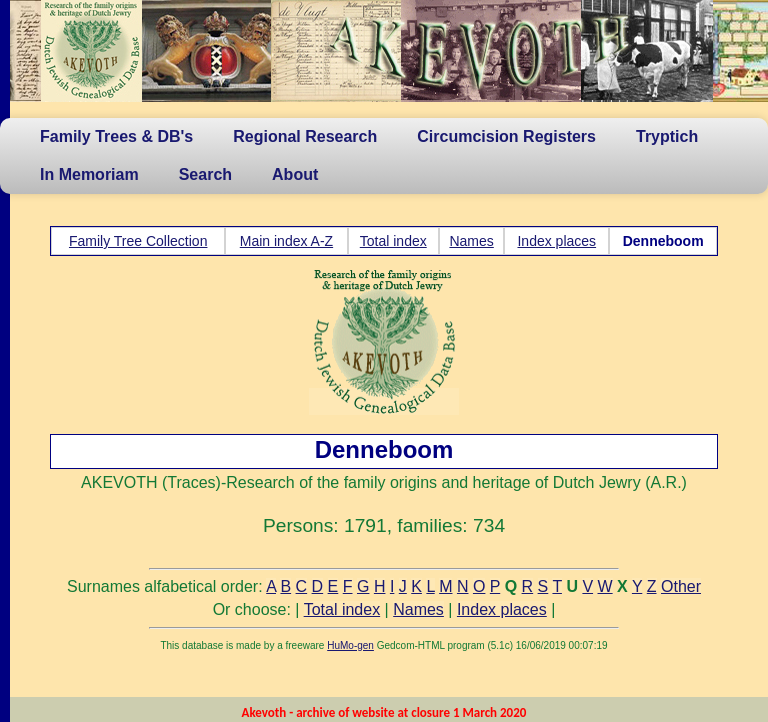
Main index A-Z (286, 241)
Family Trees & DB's (116, 136)
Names (471, 241)
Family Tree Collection (138, 241)
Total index (393, 241)
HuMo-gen (350, 645)
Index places (556, 241)
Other (681, 586)
